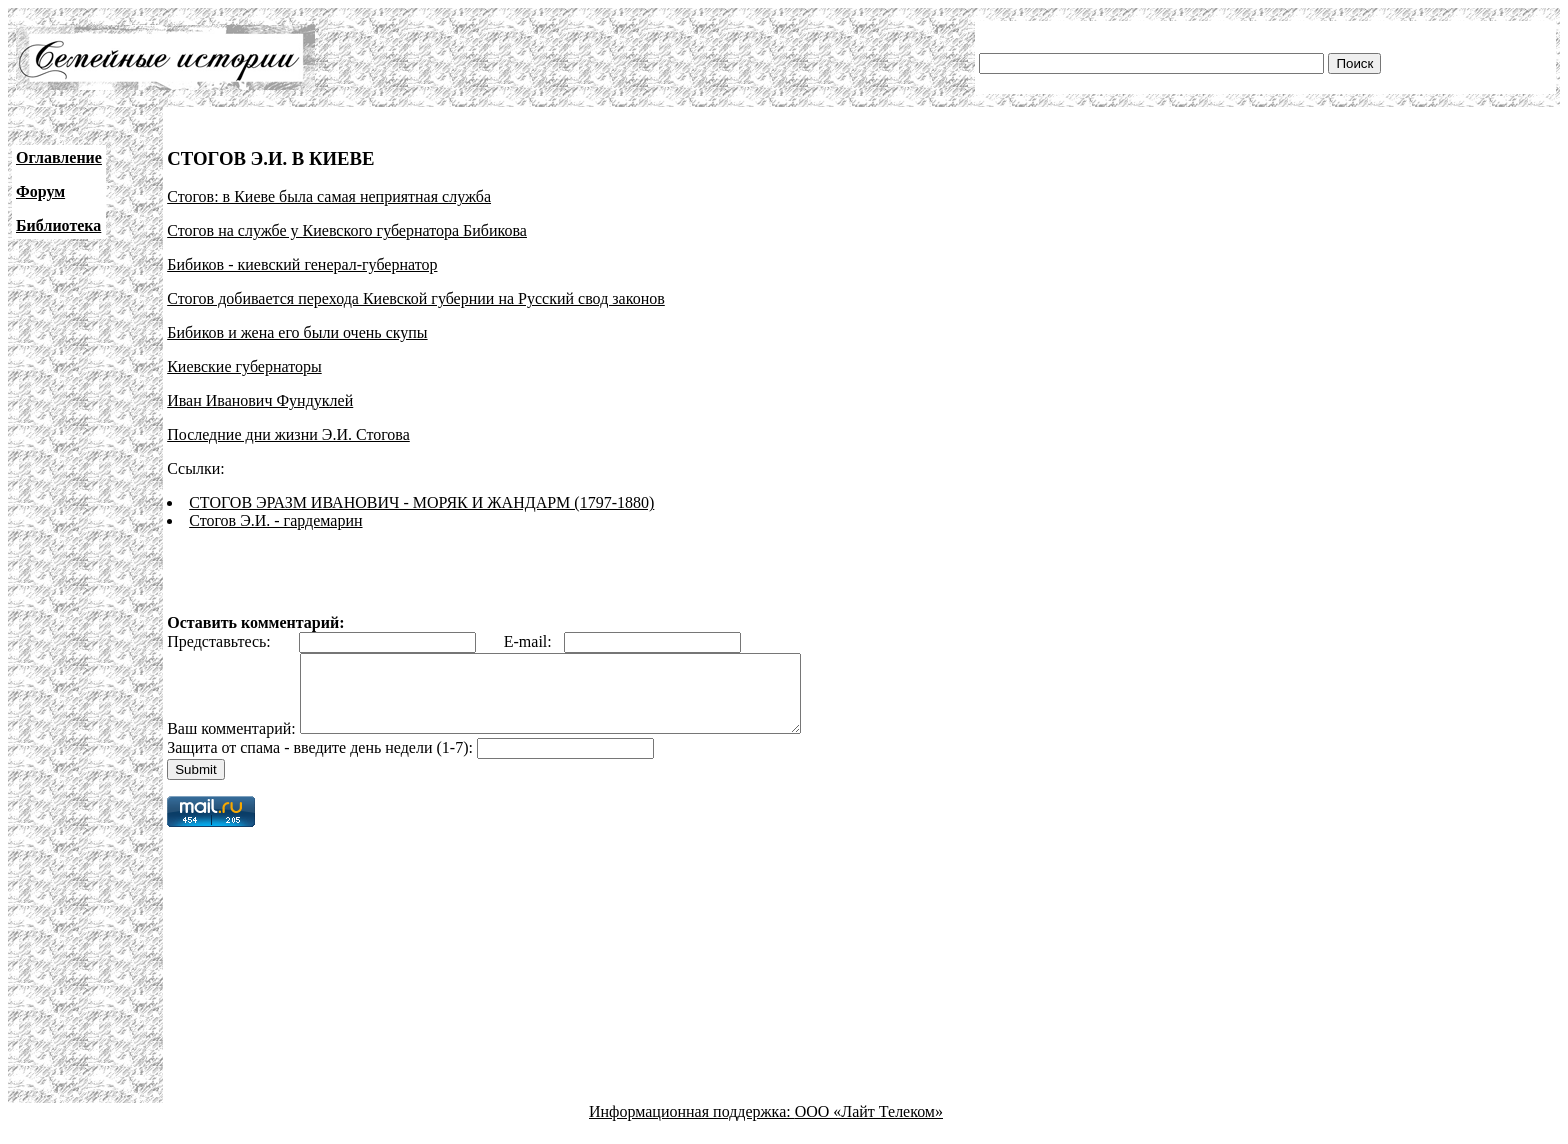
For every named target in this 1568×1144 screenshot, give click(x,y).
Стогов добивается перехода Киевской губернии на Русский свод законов (416, 298)
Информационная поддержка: (692, 1126)
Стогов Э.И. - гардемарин (275, 520)
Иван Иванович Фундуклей (260, 400)
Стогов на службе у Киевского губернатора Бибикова (347, 230)
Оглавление (59, 157)
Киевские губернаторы (244, 366)
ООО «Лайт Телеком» (869, 1126)
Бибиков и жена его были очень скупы (297, 332)
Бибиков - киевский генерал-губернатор (302, 264)
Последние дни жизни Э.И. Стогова (288, 434)
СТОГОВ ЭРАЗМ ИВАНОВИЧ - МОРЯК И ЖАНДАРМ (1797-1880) (421, 502)
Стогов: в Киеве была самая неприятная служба (329, 196)
